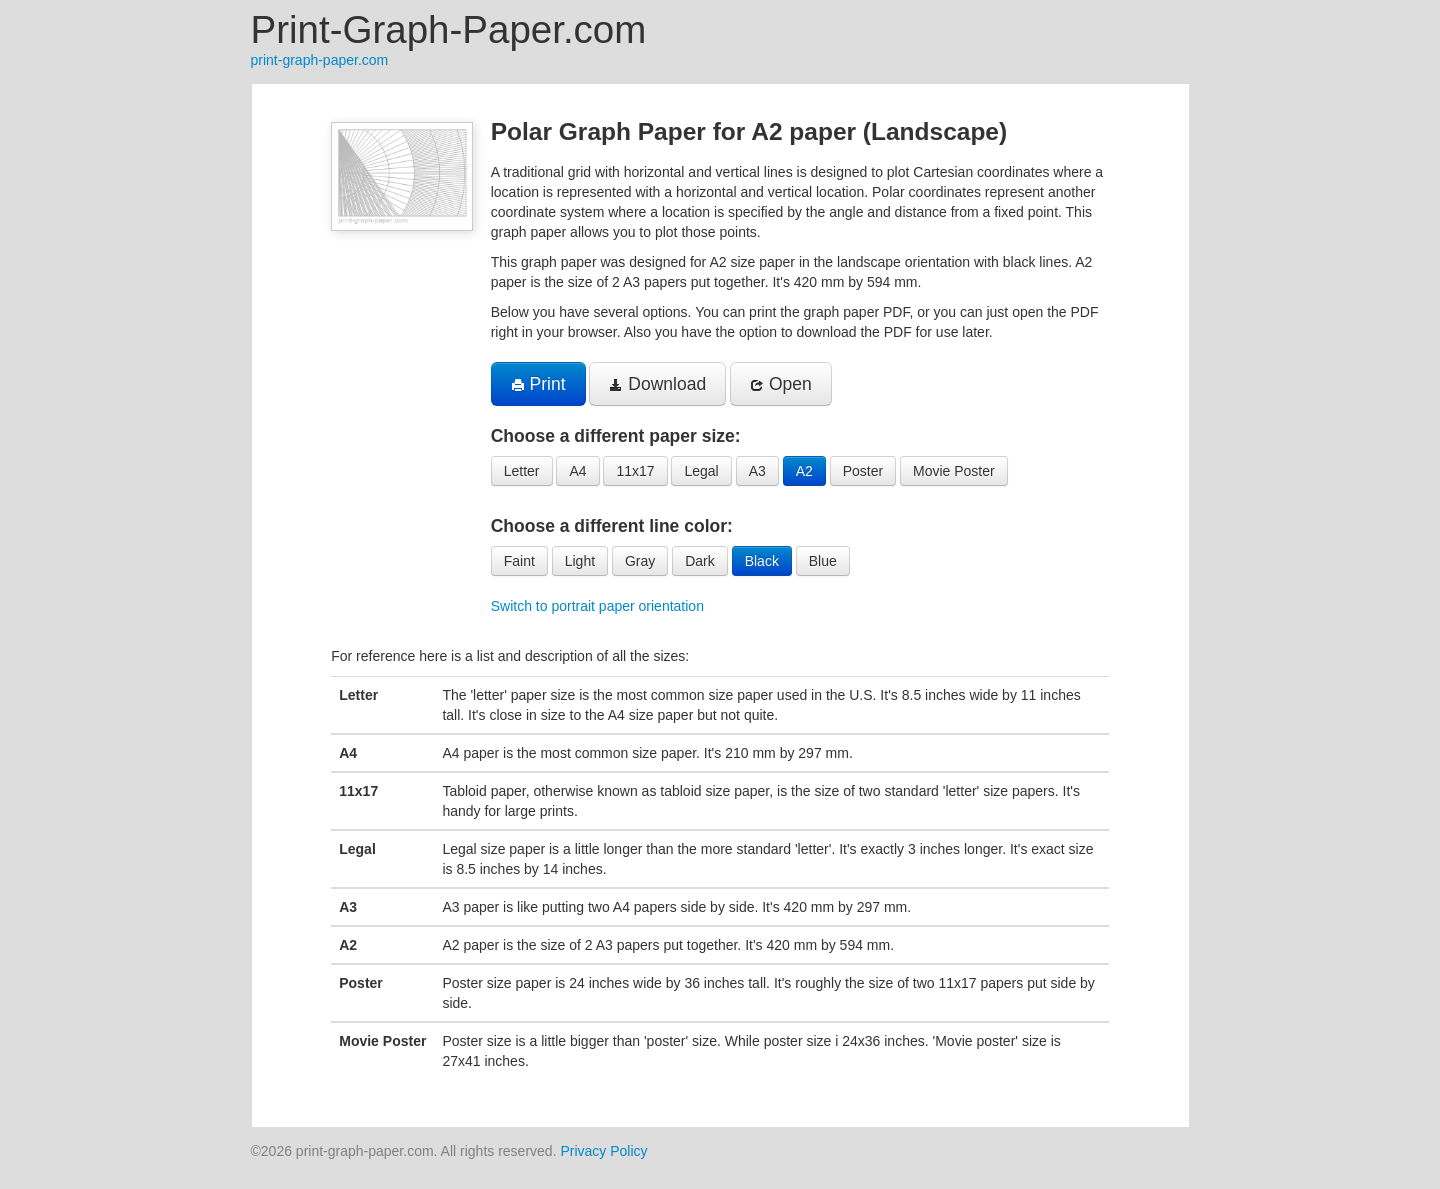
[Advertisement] (152, 384)
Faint (519, 561)
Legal (701, 471)
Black (762, 561)
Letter (522, 471)
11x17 (635, 471)
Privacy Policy (603, 1151)
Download (657, 384)
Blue (823, 561)
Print (538, 384)
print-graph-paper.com (320, 60)
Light (580, 561)
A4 (577, 471)
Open (781, 384)
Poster (863, 471)
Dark (700, 561)
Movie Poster (954, 471)
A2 (804, 471)
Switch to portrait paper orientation (597, 606)
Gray (640, 561)
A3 (757, 471)
